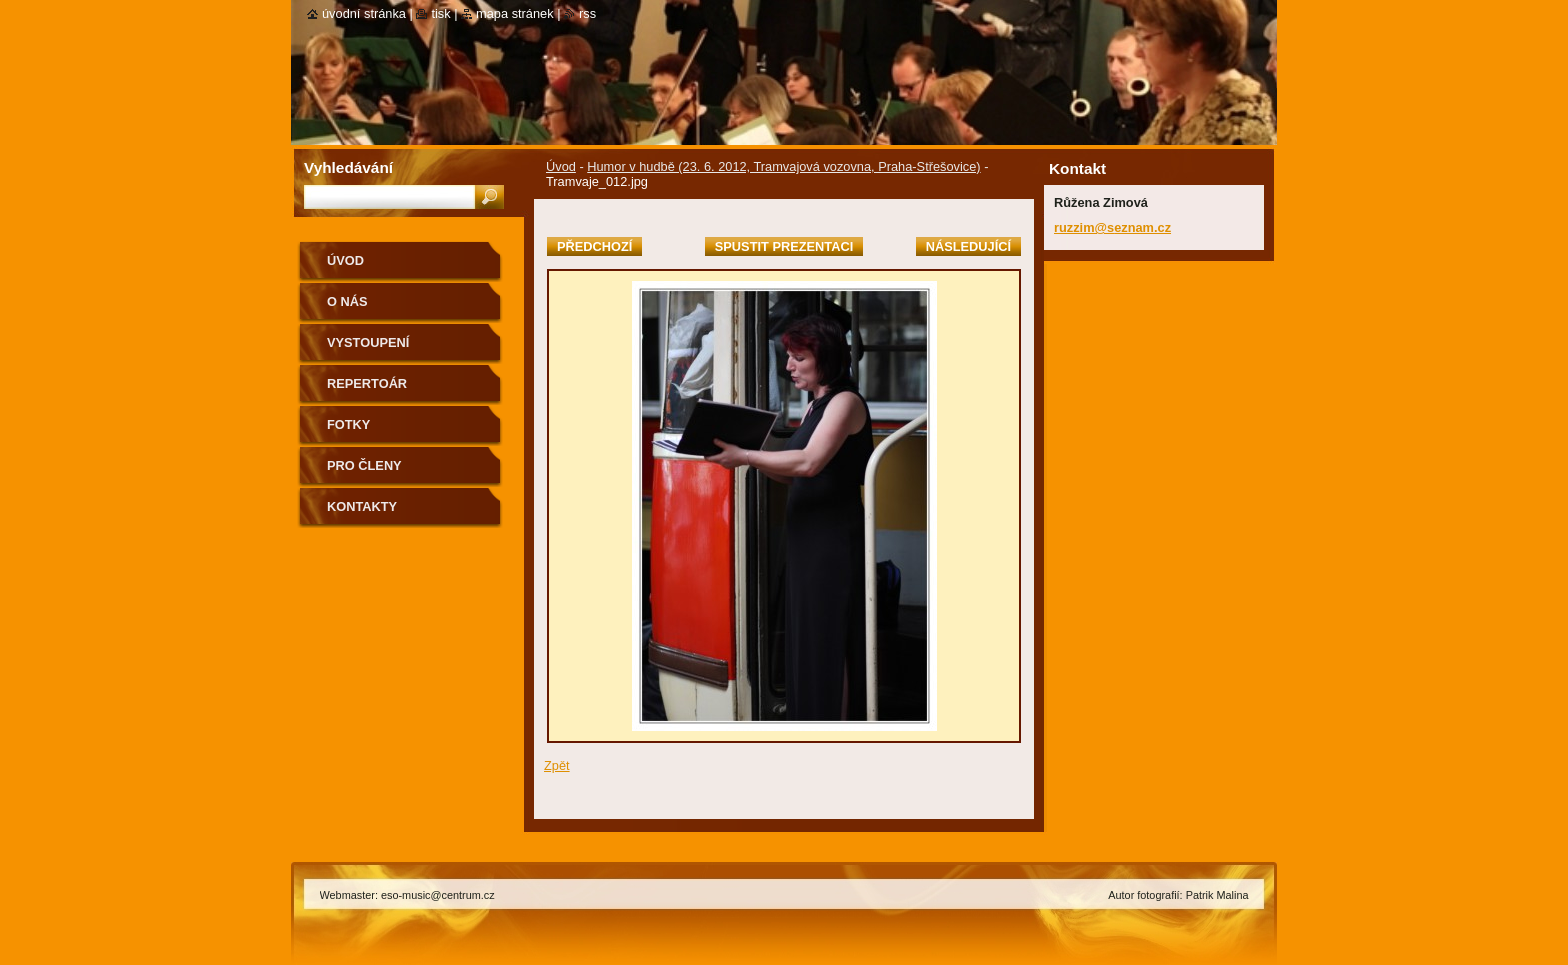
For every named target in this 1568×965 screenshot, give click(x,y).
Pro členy (364, 465)
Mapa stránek (515, 13)
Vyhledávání (348, 167)
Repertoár (367, 383)
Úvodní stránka (364, 13)
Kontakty (362, 506)
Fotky (348, 424)
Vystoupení (368, 342)
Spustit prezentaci (784, 246)
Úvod (561, 166)
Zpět (557, 765)
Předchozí (594, 246)
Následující (968, 246)
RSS (587, 13)
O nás (347, 301)
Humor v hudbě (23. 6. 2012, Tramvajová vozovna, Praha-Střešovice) (783, 166)
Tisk (440, 13)
